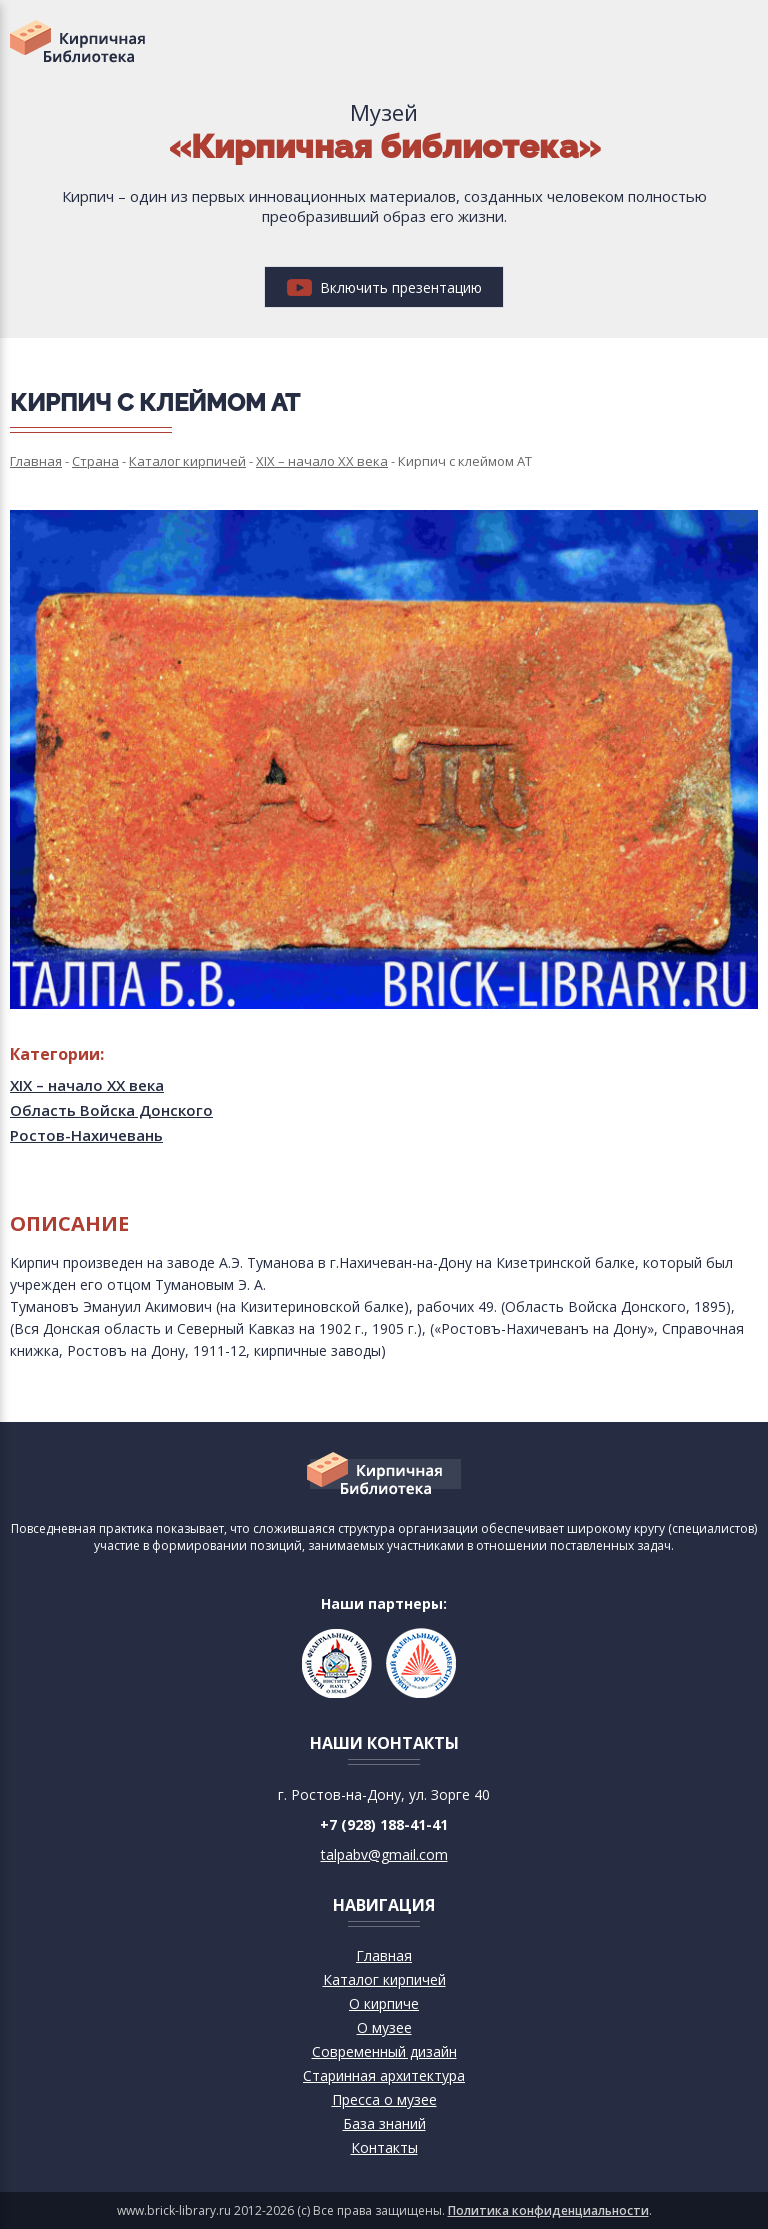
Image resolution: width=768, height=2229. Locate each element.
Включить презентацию (384, 287)
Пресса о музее (384, 2099)
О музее (384, 2027)
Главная (384, 1955)
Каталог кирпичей (384, 1979)
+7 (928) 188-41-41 (384, 1824)
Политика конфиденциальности (548, 2210)
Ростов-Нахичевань (86, 1135)
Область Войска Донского (111, 1110)
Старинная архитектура (384, 2075)
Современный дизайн (384, 2051)
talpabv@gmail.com (384, 1854)
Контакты (384, 2147)
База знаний (384, 2123)
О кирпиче (384, 2003)
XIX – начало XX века (87, 1085)
